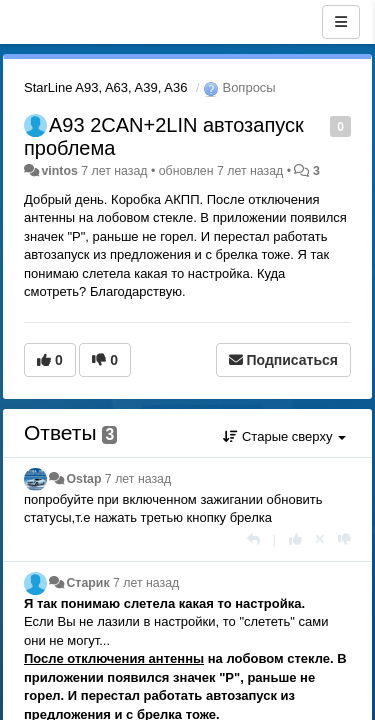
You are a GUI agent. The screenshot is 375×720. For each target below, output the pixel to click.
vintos (59, 171)
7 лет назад (138, 479)
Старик (87, 583)
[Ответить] (253, 539)
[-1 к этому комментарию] (344, 539)
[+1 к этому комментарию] (295, 539)
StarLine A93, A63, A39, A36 (105, 87)
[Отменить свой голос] (320, 539)
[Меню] (341, 22)
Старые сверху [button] (284, 436)
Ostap (83, 479)
